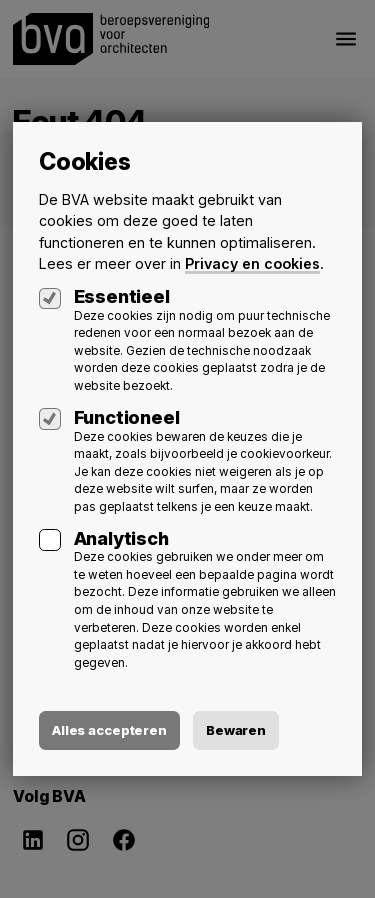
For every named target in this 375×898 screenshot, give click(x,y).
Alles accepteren (109, 730)
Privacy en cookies (252, 263)
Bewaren (236, 730)
